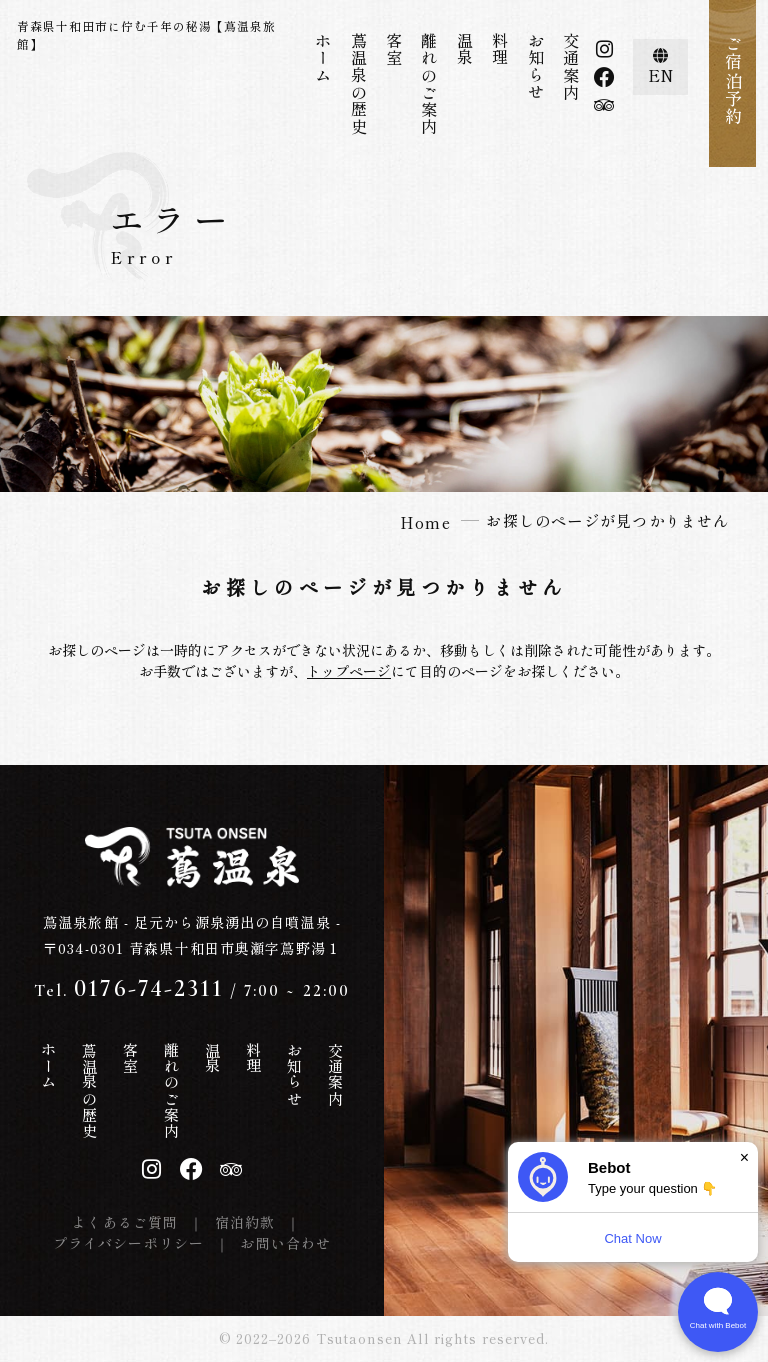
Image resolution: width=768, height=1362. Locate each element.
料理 (500, 49)
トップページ (349, 671)
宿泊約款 (245, 1222)
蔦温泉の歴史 (359, 84)
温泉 (465, 49)
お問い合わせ (285, 1243)
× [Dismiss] (744, 1157)
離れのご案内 (429, 84)
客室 (394, 49)
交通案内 (571, 66)
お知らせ (536, 66)
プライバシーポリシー (128, 1243)
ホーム (323, 58)
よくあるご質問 (125, 1222)
